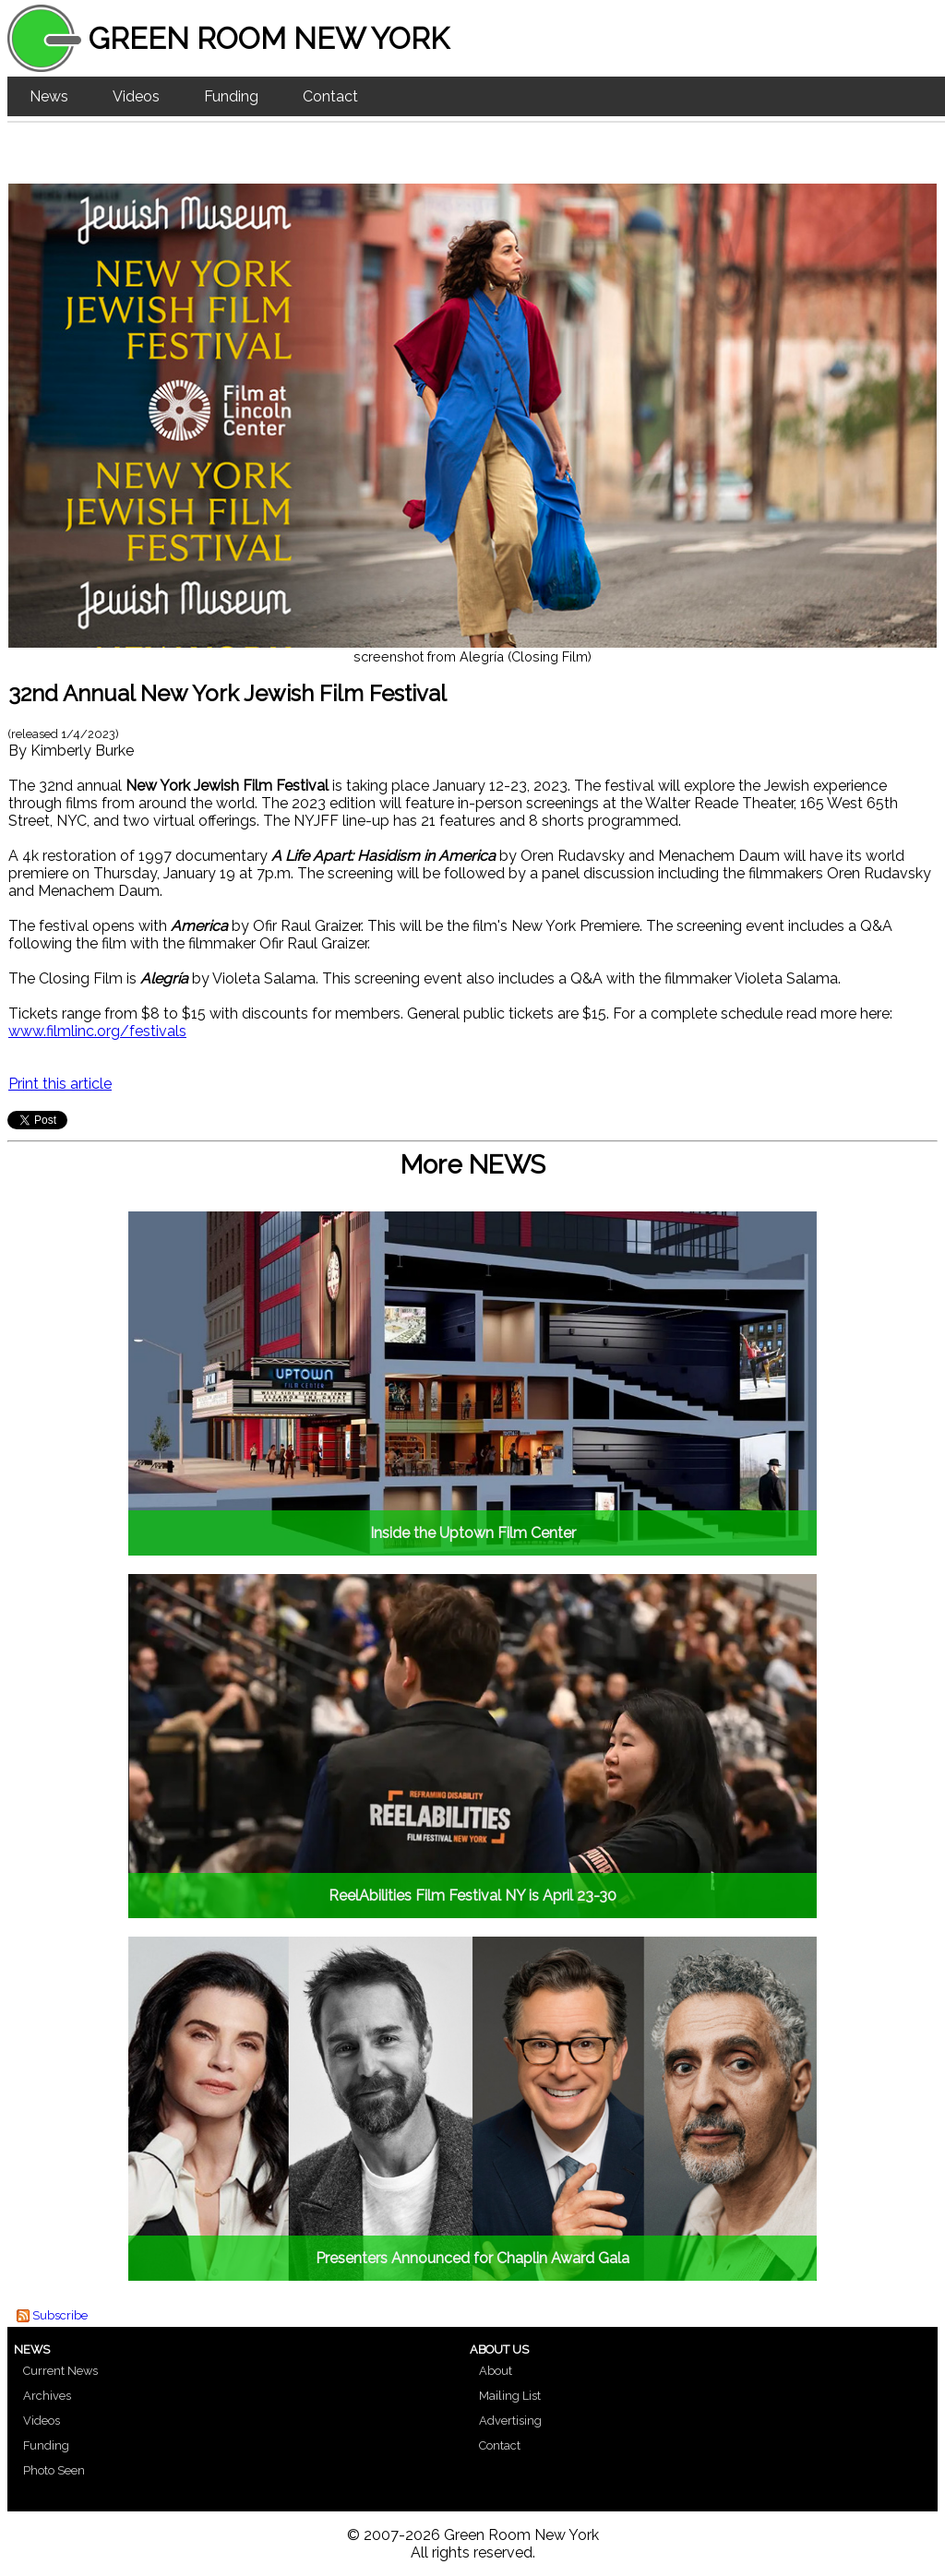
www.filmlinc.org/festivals (97, 1031)
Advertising (510, 2420)
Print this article (60, 1083)
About (495, 2371)
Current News (60, 2371)
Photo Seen (54, 2470)
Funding (231, 96)
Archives (47, 2396)
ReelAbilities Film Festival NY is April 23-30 (472, 1895)
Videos (136, 96)
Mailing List (510, 2396)
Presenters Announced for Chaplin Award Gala (472, 2258)
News (49, 96)
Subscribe (60, 2315)
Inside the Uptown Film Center (473, 1533)
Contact (330, 96)
